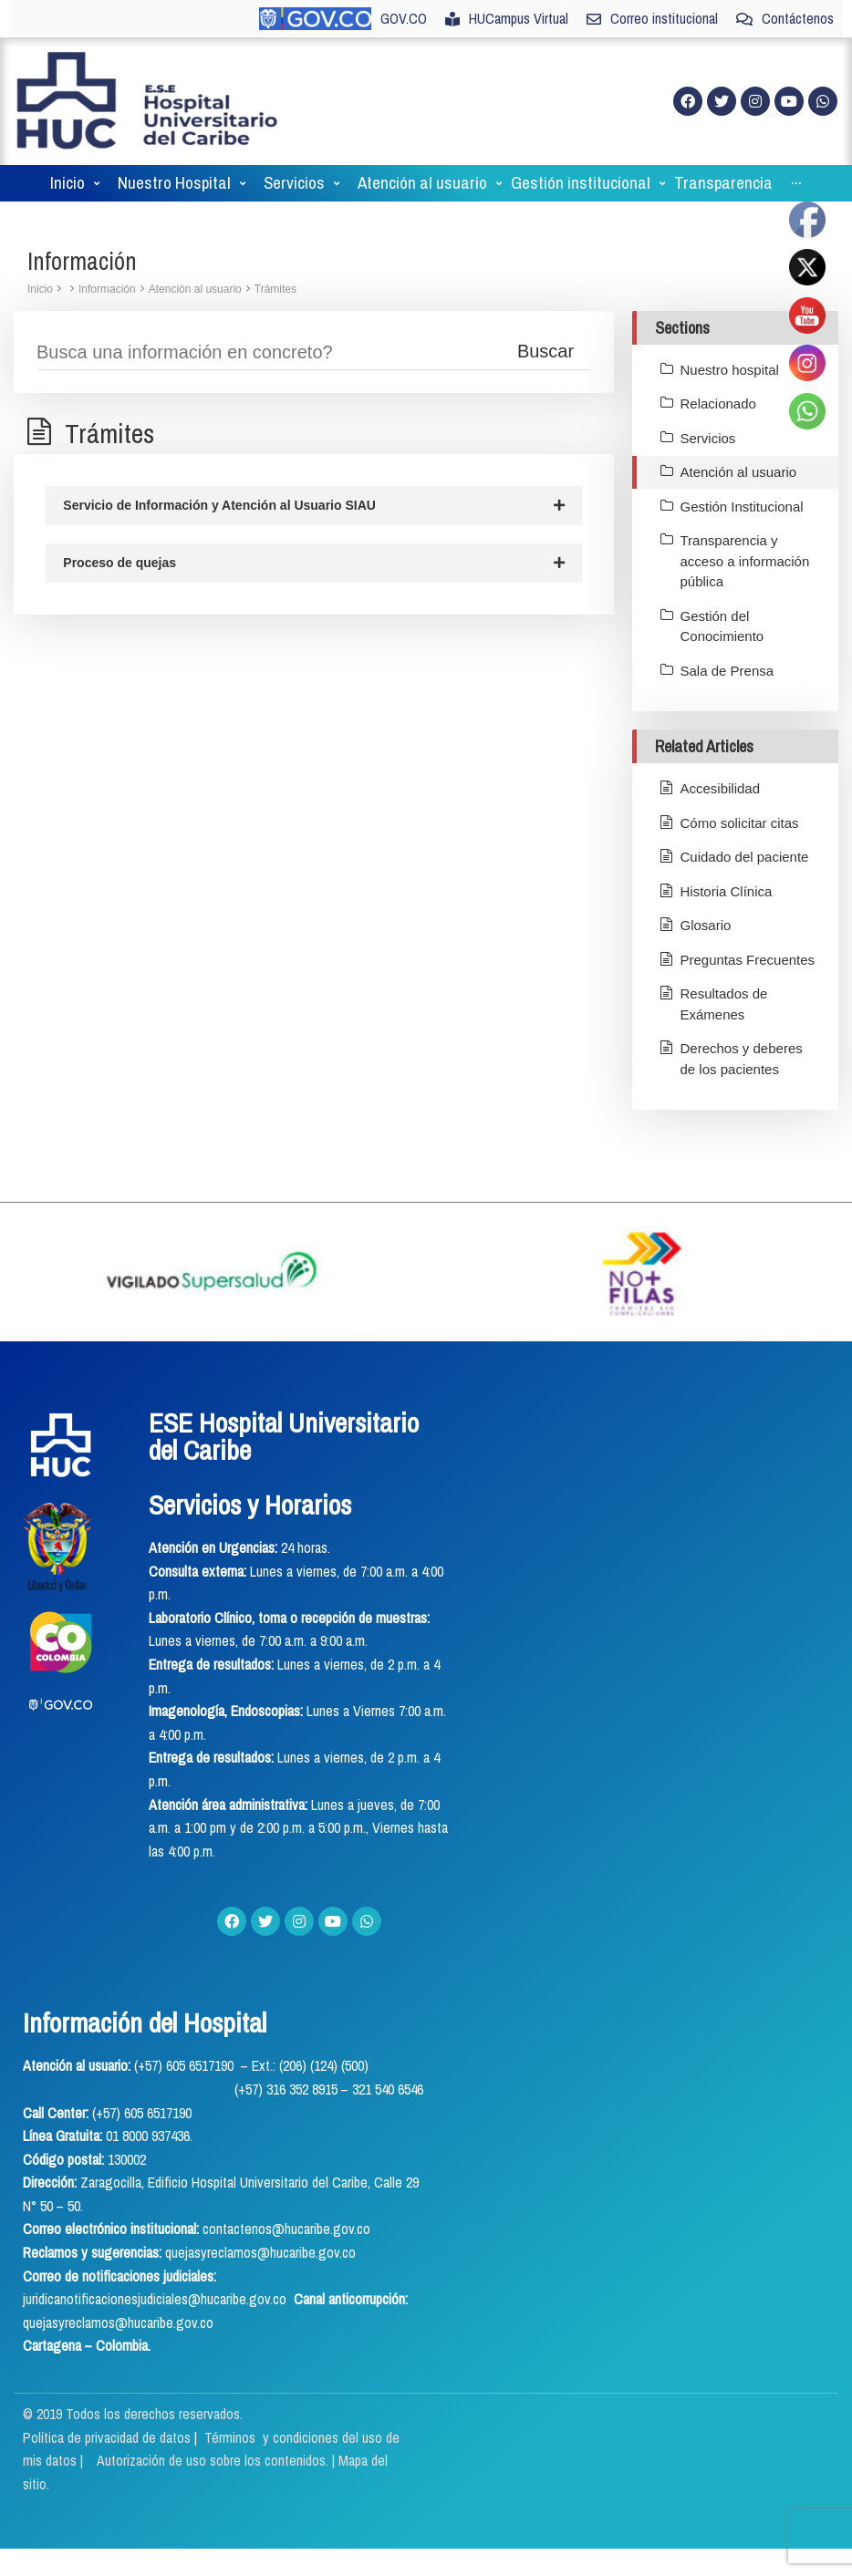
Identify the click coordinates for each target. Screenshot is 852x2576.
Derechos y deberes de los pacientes (742, 1058)
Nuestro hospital (730, 370)
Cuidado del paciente (745, 856)
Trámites (275, 289)
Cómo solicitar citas (740, 823)
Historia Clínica (727, 891)
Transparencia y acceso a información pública (745, 561)
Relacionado (718, 403)
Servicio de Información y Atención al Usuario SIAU (314, 506)
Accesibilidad (721, 788)
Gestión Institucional (742, 506)
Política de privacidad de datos (108, 2437)
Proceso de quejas (314, 564)
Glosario (706, 925)
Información (107, 289)
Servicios (708, 438)
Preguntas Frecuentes (748, 959)
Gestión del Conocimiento (722, 626)
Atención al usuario (195, 289)
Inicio (40, 289)
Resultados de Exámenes (724, 1004)
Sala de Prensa (727, 670)
